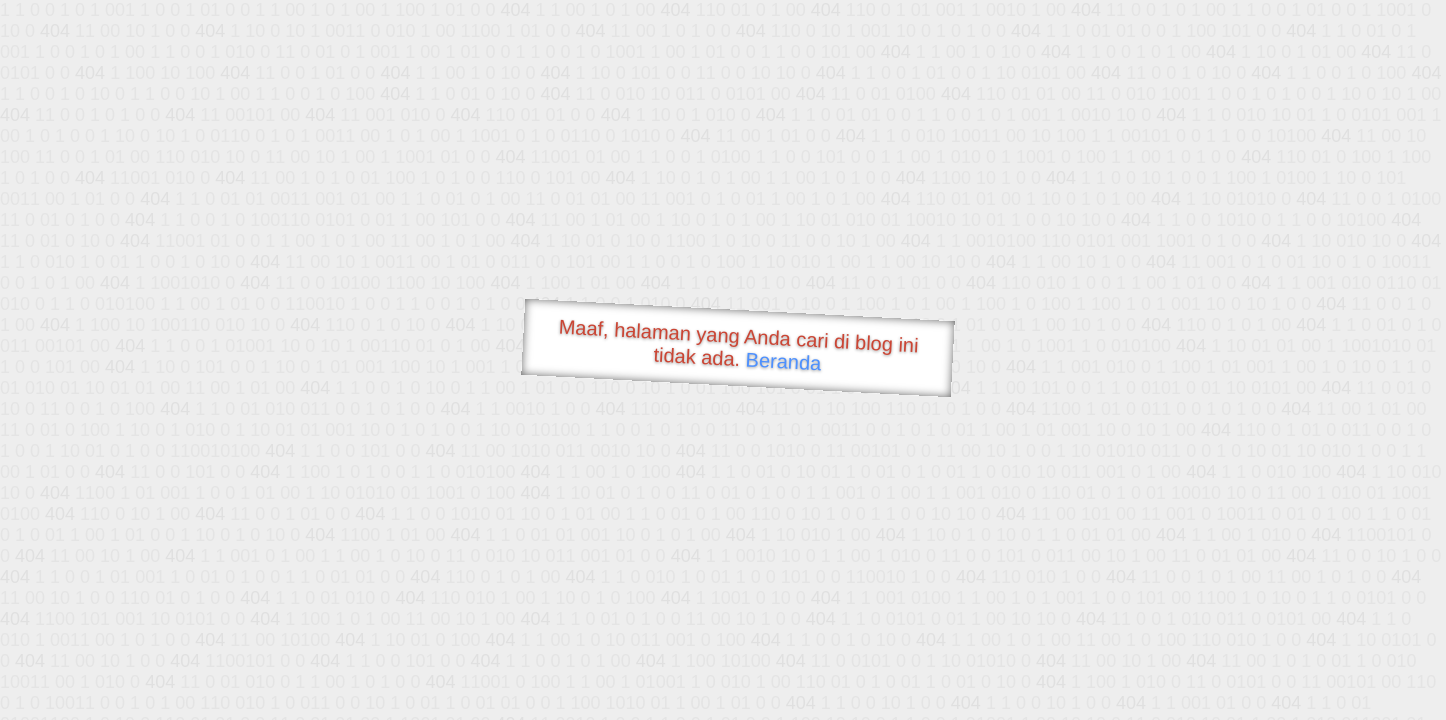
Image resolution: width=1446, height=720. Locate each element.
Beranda (783, 361)
